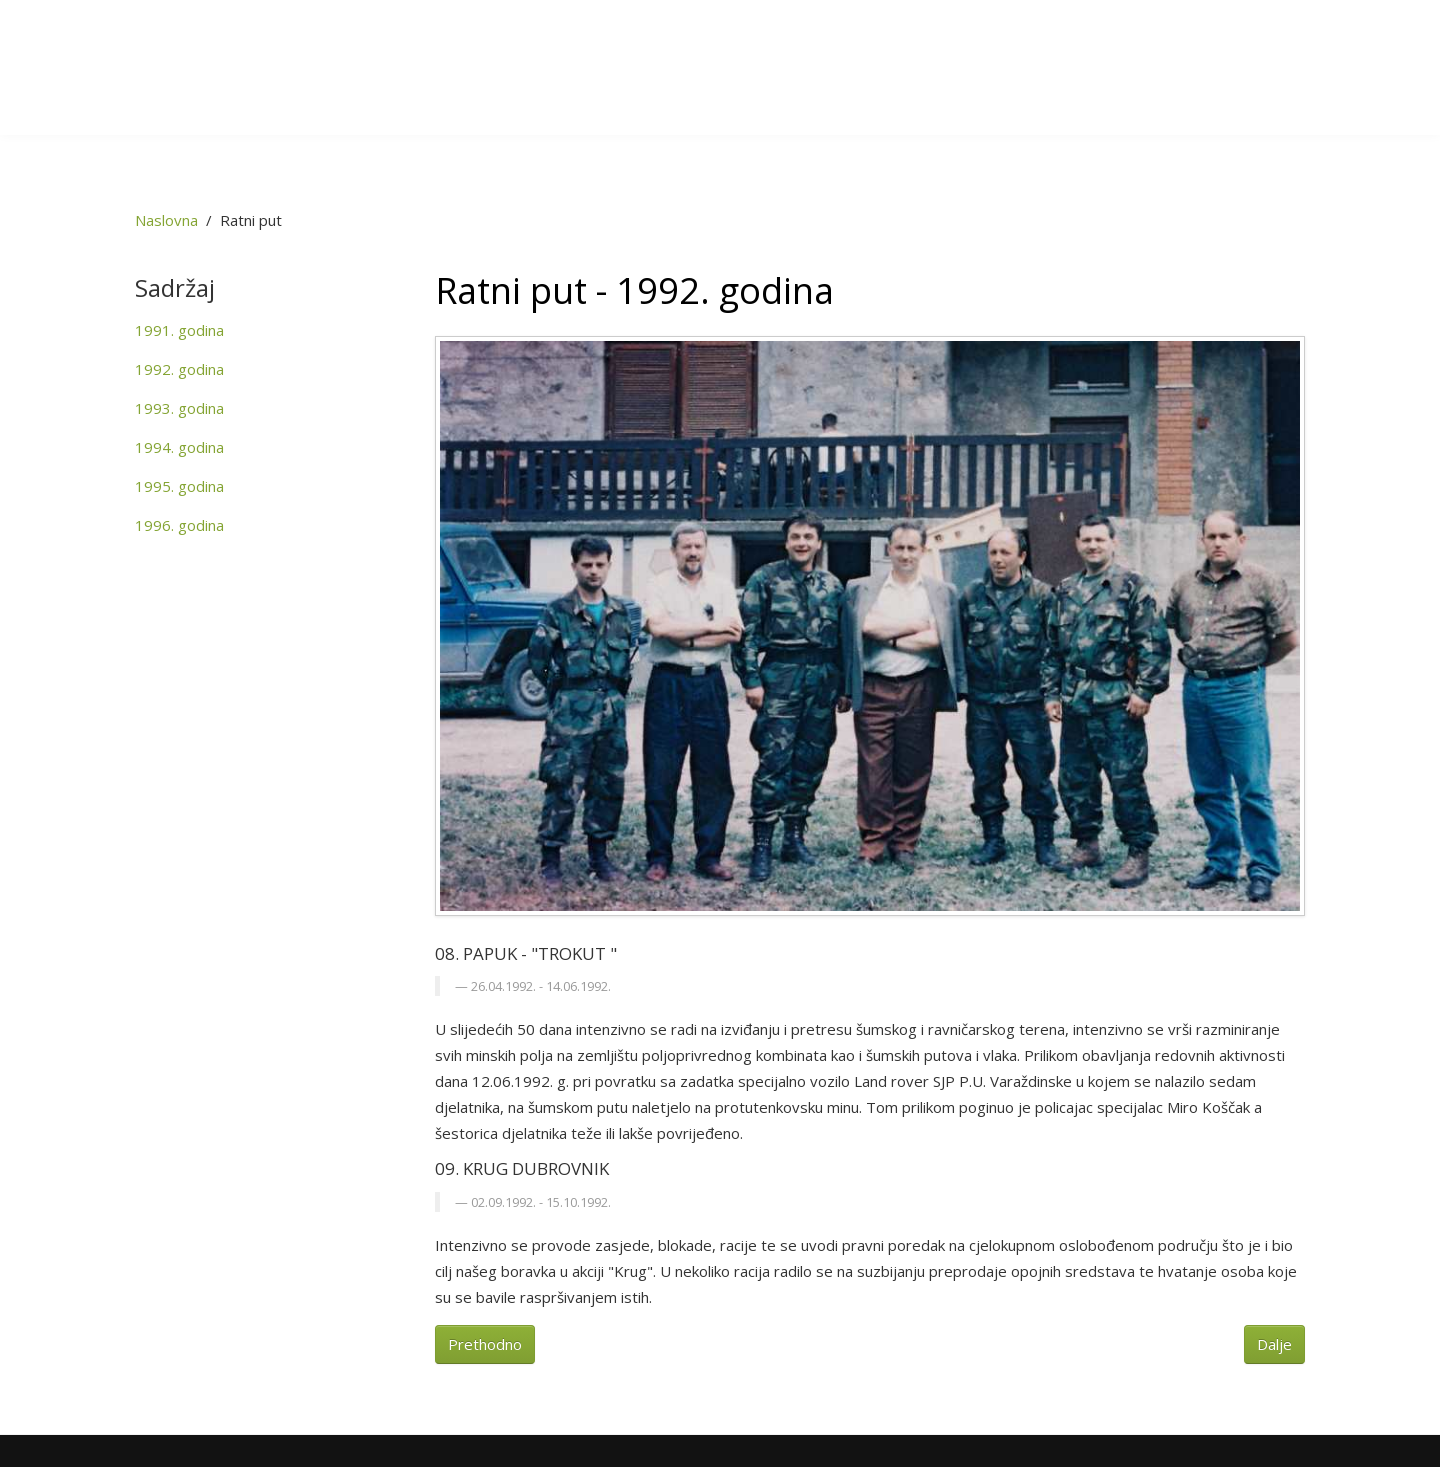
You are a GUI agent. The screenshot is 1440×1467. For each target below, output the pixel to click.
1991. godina (179, 330)
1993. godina (179, 408)
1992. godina (179, 369)
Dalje (1274, 1344)
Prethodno (485, 1344)
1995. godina (179, 486)
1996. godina (179, 525)
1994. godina (179, 447)
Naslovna (166, 220)
